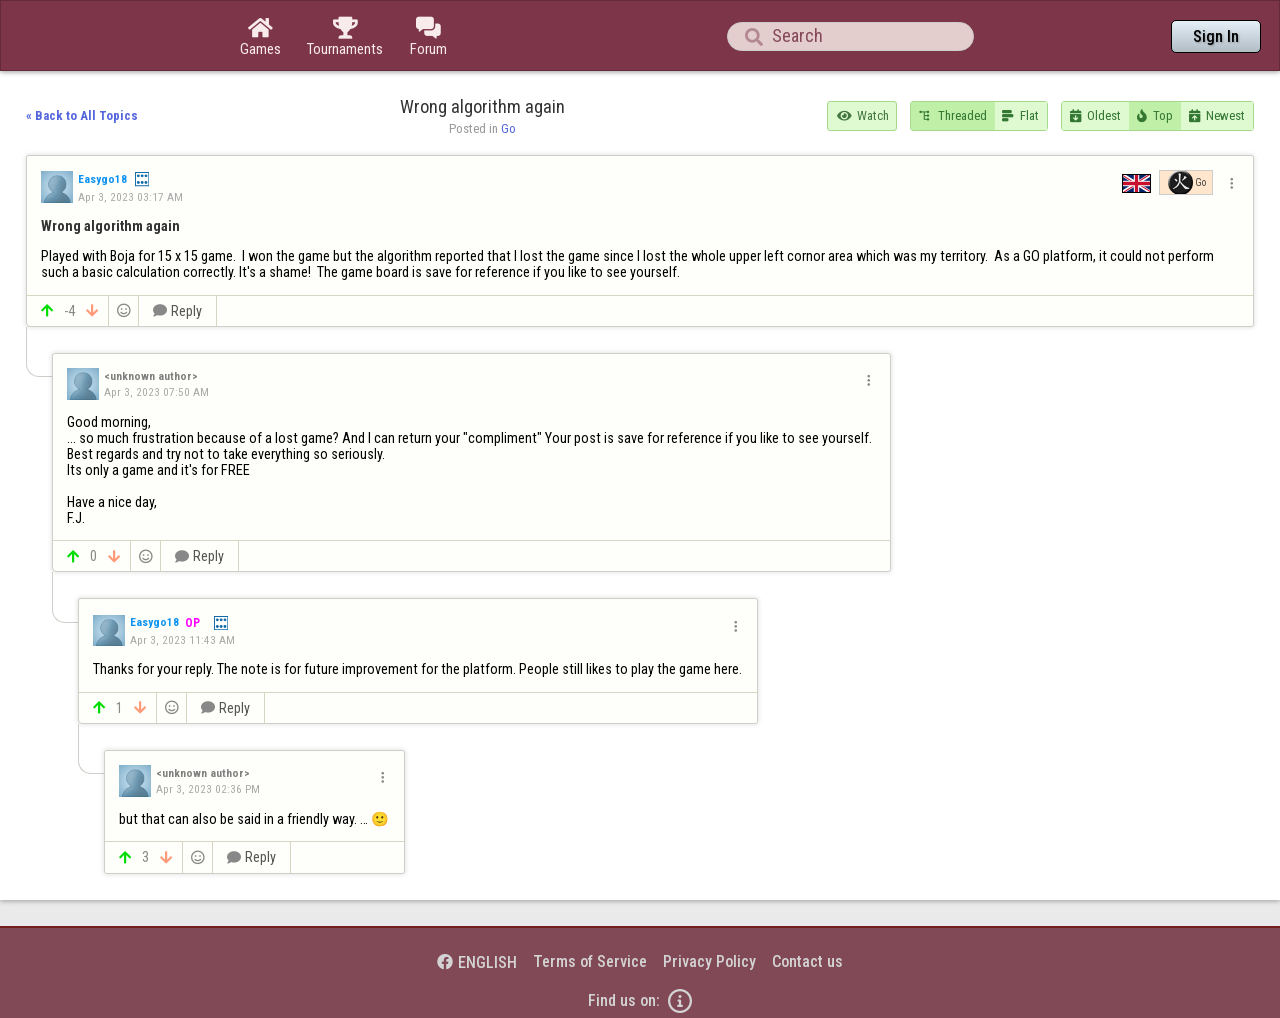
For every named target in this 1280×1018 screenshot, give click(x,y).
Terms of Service (590, 961)
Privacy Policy (709, 961)
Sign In (1216, 36)
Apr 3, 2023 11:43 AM (182, 640)
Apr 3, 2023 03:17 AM (130, 197)
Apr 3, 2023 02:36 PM (208, 789)
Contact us (807, 961)
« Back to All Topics (82, 115)
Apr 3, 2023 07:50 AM (156, 392)
